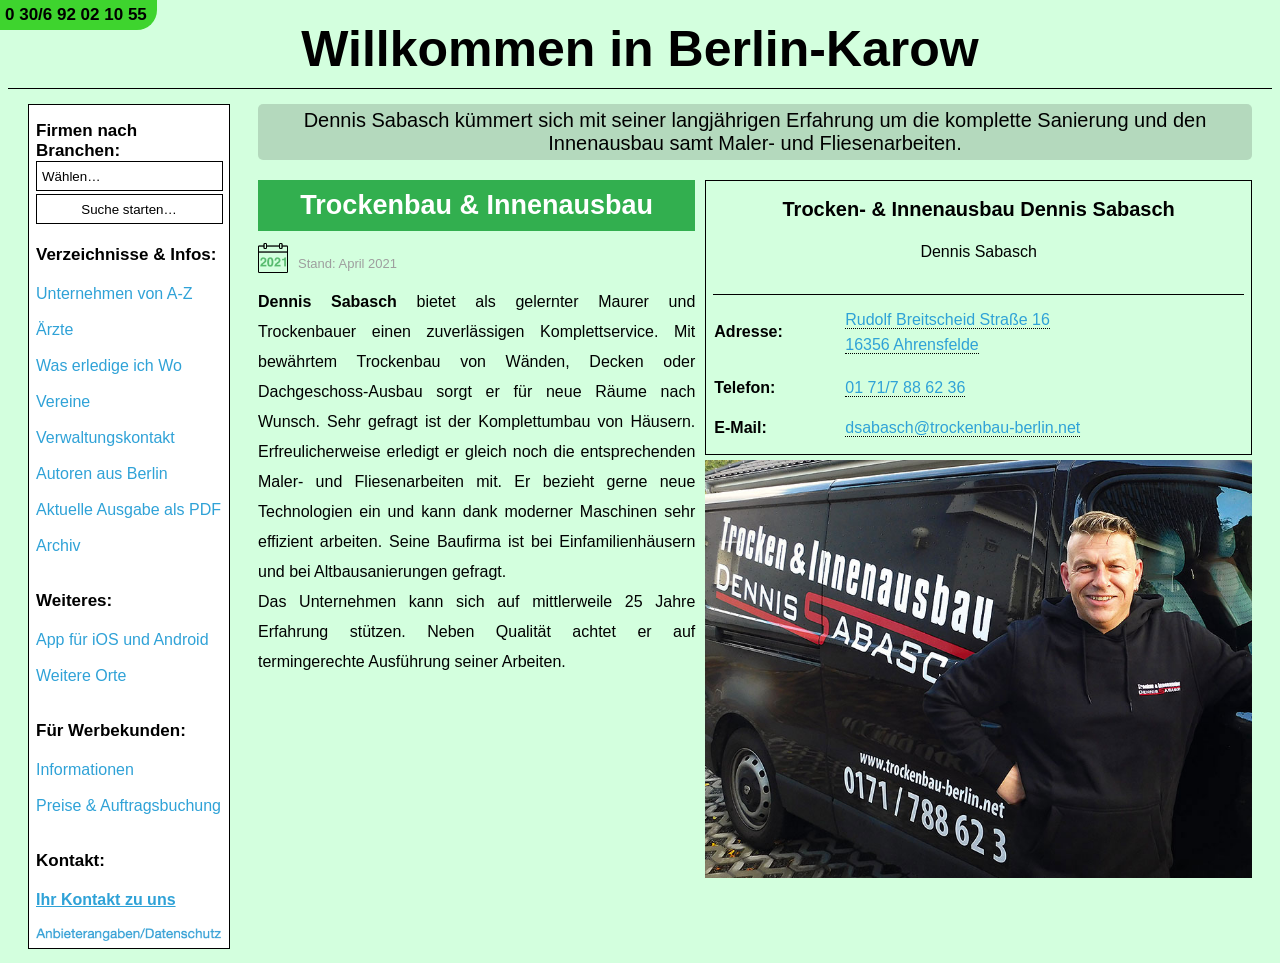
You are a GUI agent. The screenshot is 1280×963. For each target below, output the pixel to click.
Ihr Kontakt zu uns (106, 899)
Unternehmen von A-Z (114, 293)
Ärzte (54, 329)
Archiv (58, 545)
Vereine (63, 401)
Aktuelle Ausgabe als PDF (128, 509)
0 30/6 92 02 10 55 (76, 14)
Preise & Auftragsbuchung (128, 805)
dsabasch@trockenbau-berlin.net (962, 427)
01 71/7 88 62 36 (905, 387)
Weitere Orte (81, 675)
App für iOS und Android (122, 639)
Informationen (85, 769)
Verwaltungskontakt (105, 437)
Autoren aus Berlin (102, 473)
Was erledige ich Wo (109, 365)
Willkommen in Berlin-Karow (639, 49)
